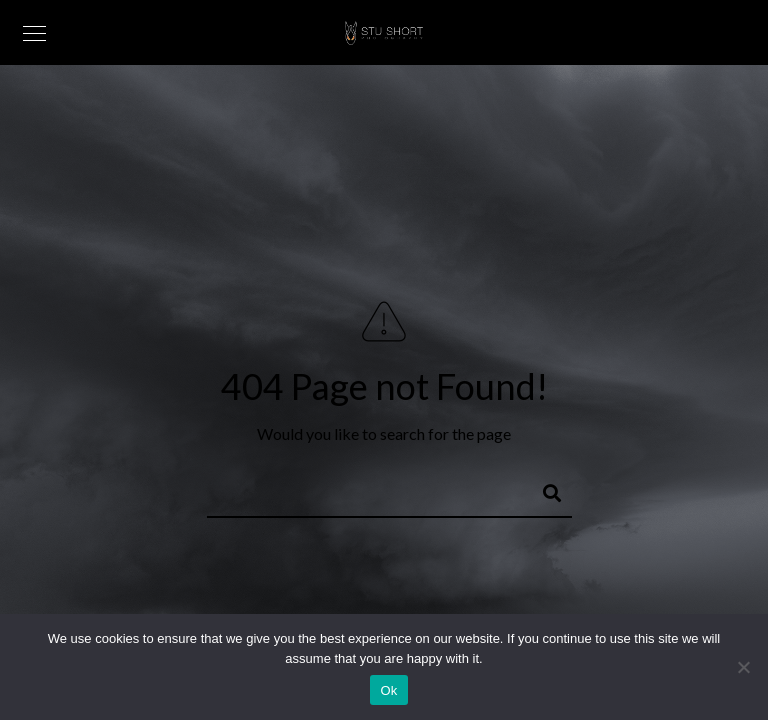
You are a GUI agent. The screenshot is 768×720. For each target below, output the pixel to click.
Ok (388, 690)
